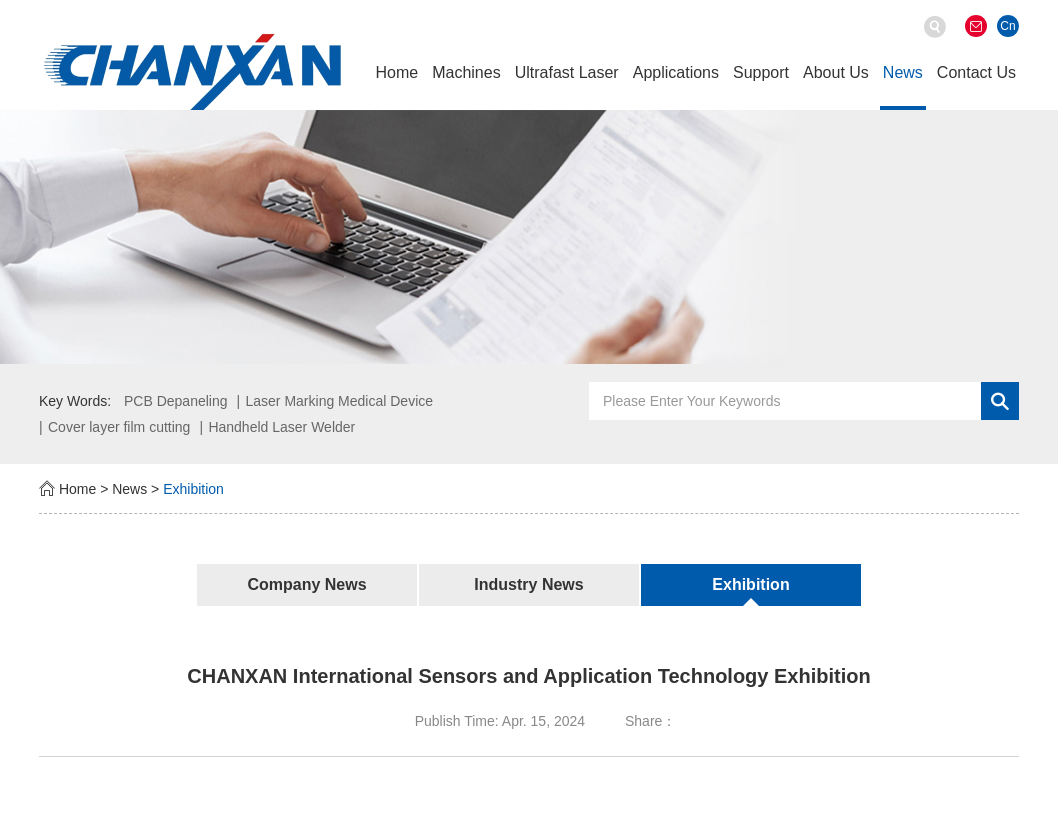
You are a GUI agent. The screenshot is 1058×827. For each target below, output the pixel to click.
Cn (1007, 26)
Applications (676, 72)
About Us (836, 72)
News (903, 72)
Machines (466, 72)
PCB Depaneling (176, 401)
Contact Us (976, 72)
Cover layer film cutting (119, 427)
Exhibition (193, 489)
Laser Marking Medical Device (340, 401)
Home (396, 72)
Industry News (528, 584)
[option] (529, 236)
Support (761, 72)
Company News (306, 584)
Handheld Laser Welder (281, 427)
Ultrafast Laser (567, 72)
